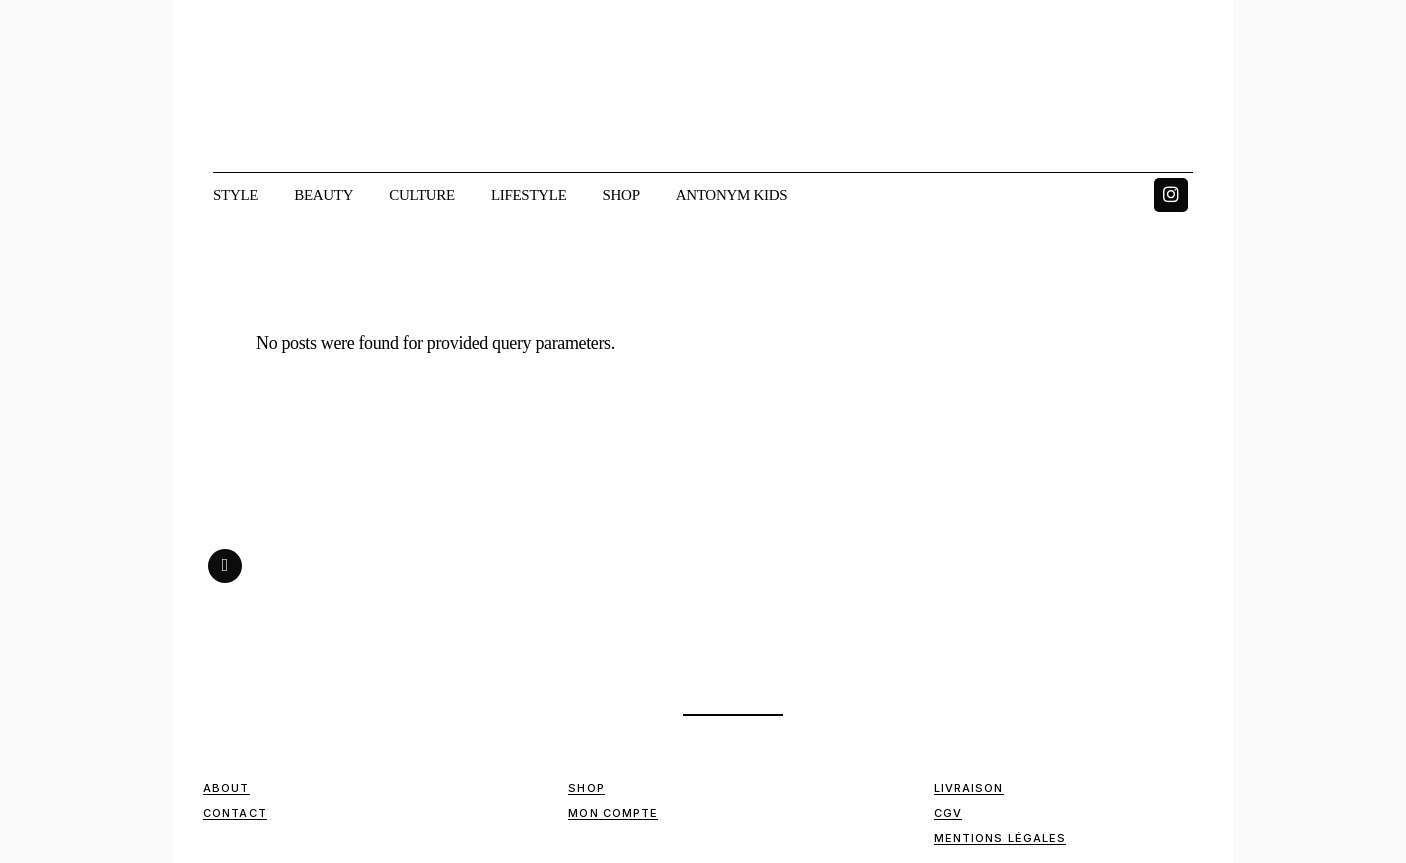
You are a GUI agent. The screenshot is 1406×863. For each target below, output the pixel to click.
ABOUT (226, 788)
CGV (948, 813)
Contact (235, 813)
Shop (586, 788)
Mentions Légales (1000, 838)
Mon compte (613, 813)
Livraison (969, 788)
